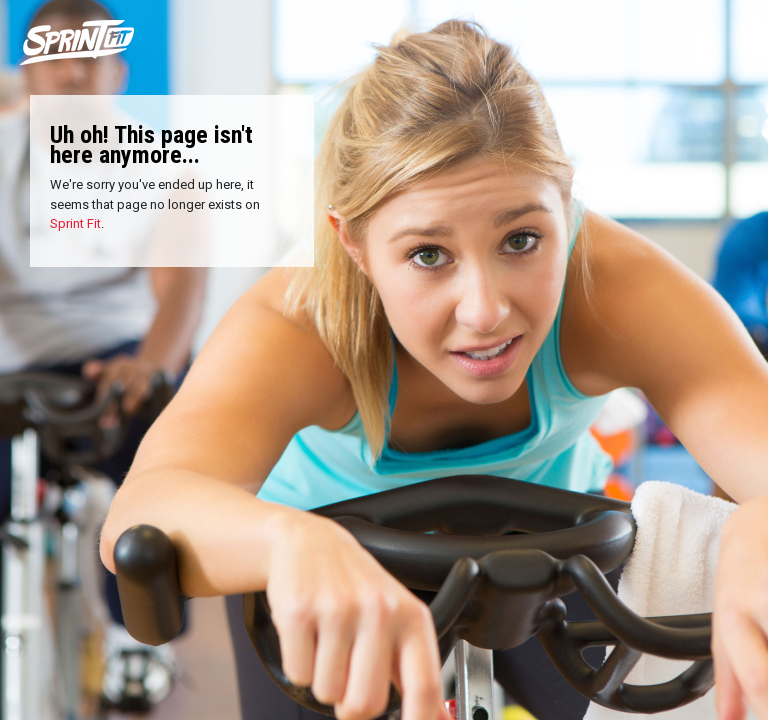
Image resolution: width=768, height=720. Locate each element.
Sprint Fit (75, 223)
